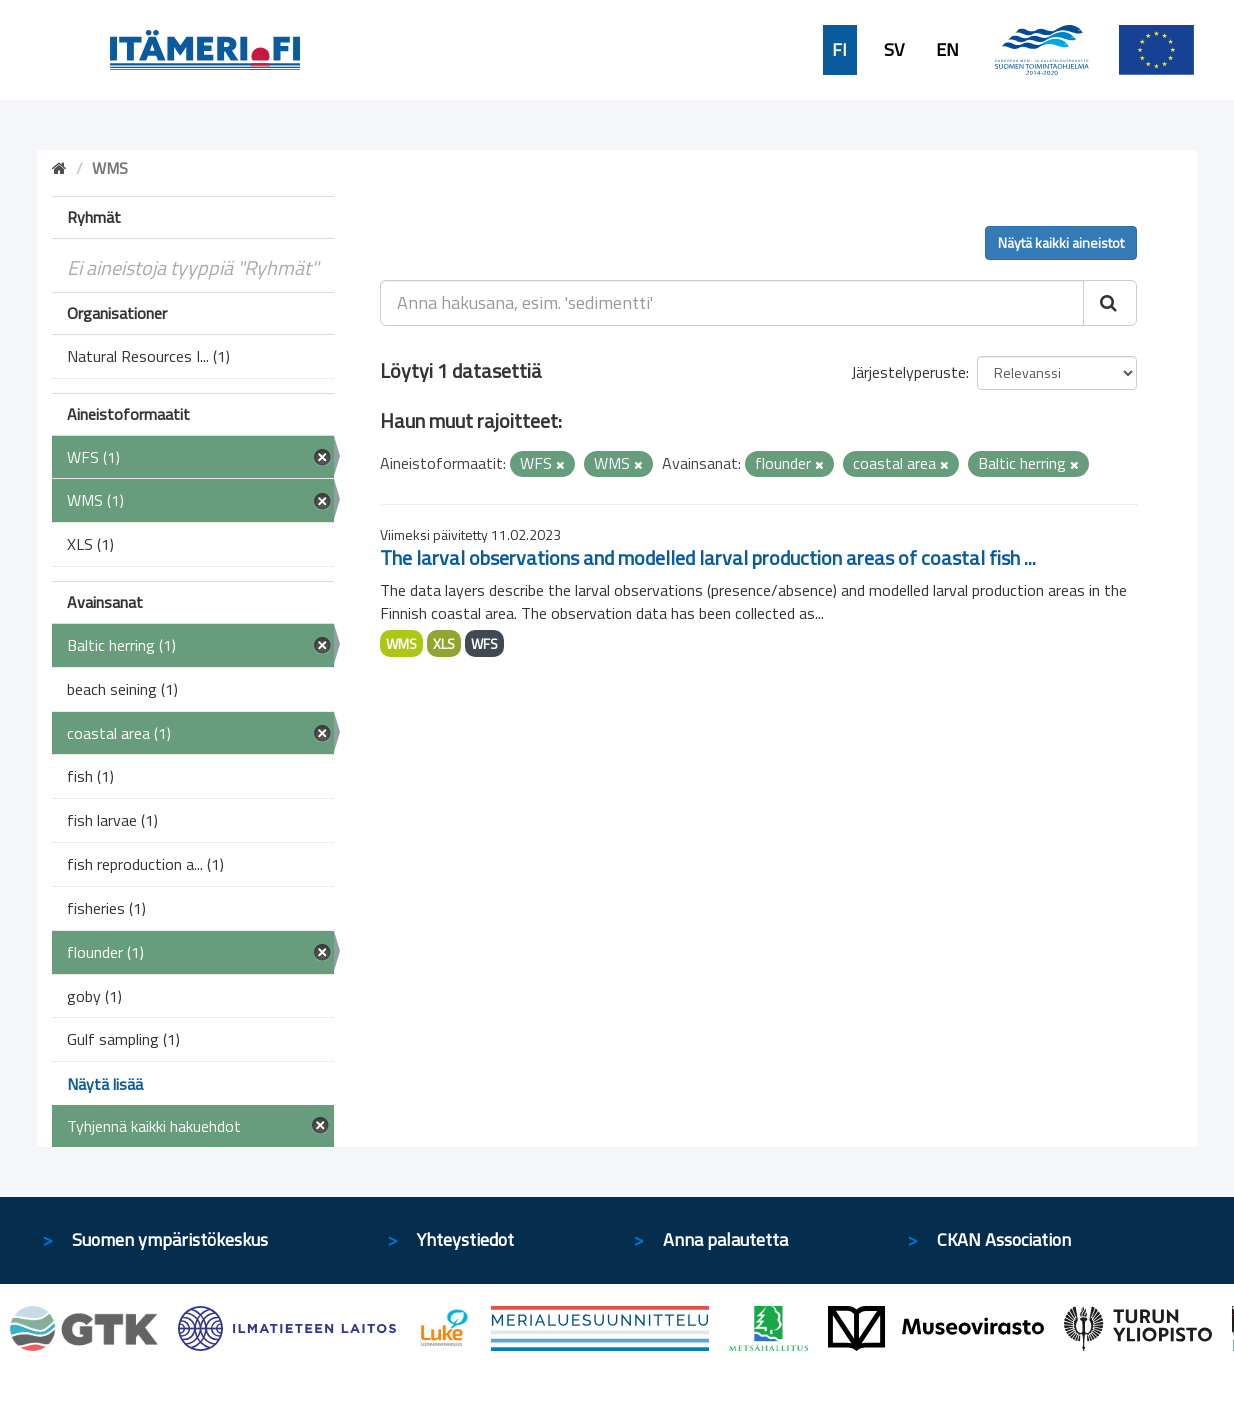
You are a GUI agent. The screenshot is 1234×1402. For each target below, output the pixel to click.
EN (947, 50)
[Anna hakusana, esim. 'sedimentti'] (732, 303)
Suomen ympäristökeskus (170, 1239)
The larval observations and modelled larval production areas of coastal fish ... (708, 557)
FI (839, 50)
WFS (484, 643)
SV (894, 50)
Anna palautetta (725, 1239)
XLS (444, 643)
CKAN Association (1004, 1239)
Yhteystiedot (465, 1239)
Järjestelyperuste (908, 372)
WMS (401, 643)
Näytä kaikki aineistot (1061, 242)
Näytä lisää (105, 1084)
